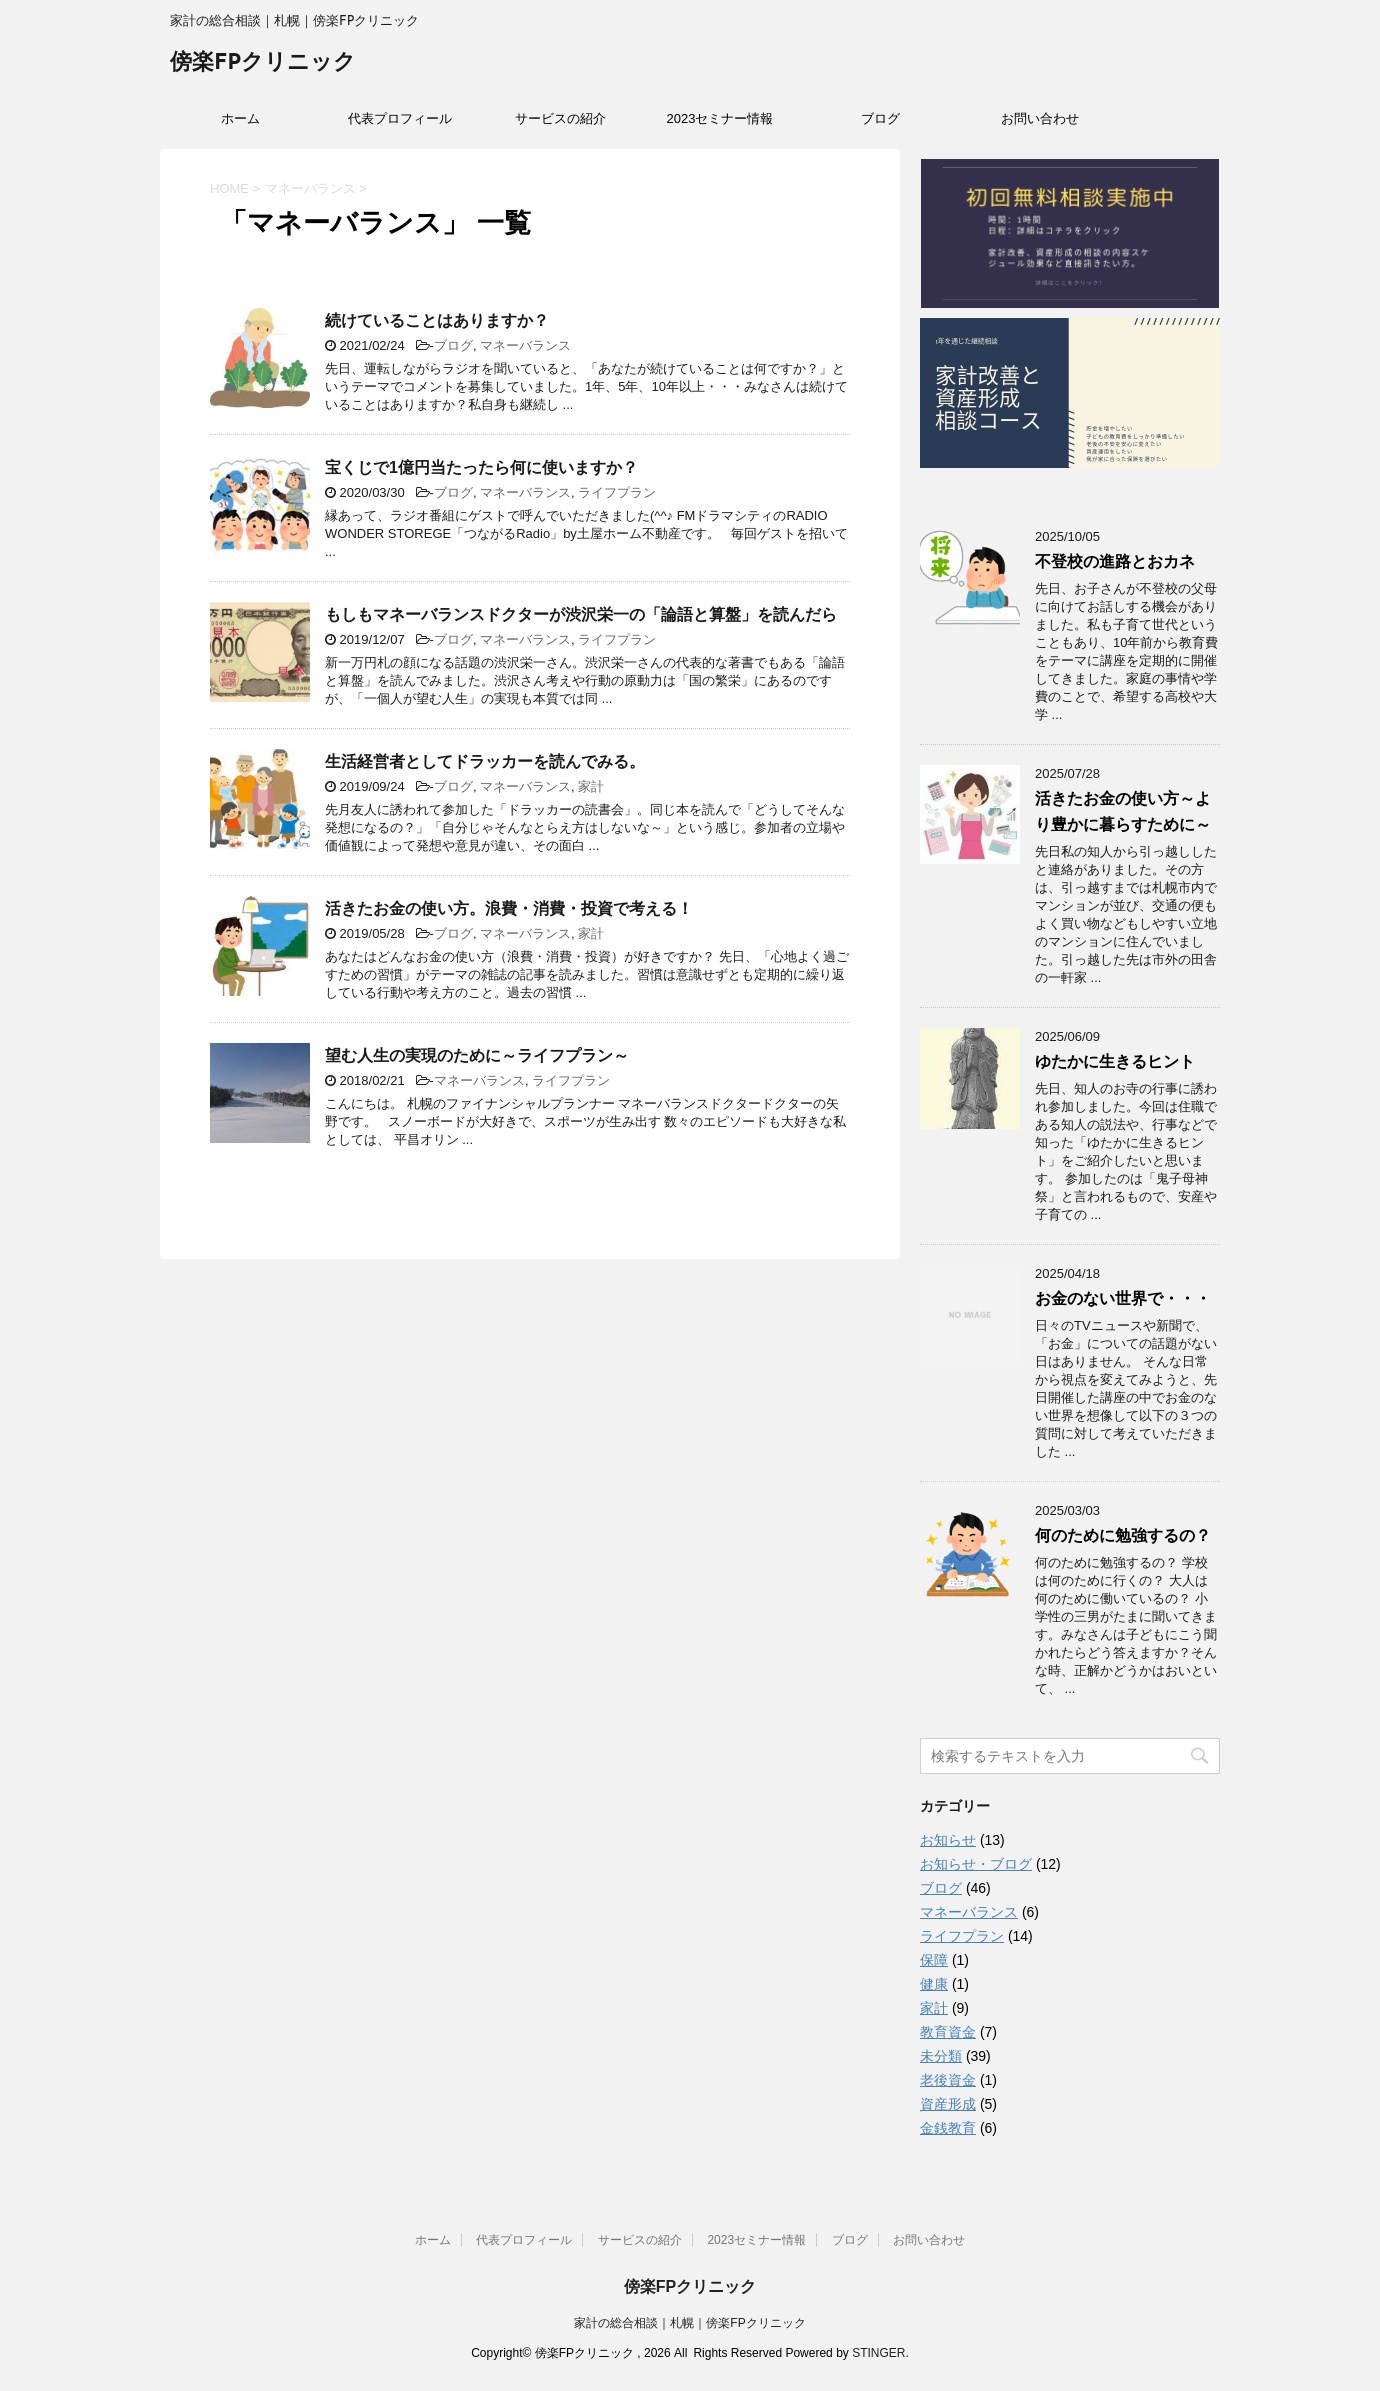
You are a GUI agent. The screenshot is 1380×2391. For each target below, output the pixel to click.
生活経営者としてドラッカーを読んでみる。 (485, 761)
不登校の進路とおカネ (1115, 561)
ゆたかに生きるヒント (1123, 1061)
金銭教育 (948, 2128)
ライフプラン (617, 492)
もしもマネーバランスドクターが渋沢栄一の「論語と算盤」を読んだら (581, 614)
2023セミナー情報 (720, 118)
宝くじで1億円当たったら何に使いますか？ (481, 467)
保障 (934, 1960)
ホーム (240, 118)
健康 (934, 1984)
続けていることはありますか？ (437, 320)
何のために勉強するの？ (1123, 1535)
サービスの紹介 (560, 118)
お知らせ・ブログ (976, 1864)
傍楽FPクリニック (263, 63)
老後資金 (948, 2080)
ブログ (880, 118)
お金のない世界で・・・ (1123, 1298)
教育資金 (948, 2032)
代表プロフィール (400, 118)
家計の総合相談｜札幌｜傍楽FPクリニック (689, 2323)
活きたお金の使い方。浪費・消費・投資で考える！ (509, 908)
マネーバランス (525, 345)
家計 (591, 786)
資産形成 (948, 2104)
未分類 (941, 2056)
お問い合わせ (1040, 118)
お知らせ (948, 1840)
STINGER (878, 2353)
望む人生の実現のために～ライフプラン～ (477, 1055)
